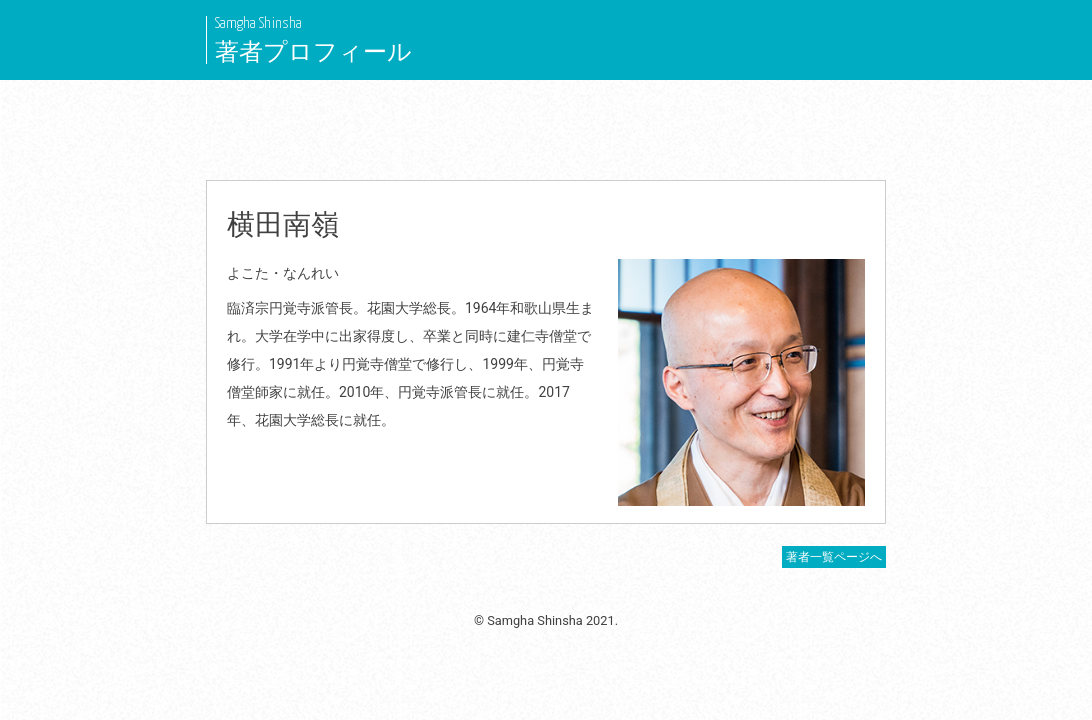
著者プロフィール (313, 52)
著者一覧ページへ (834, 557)
